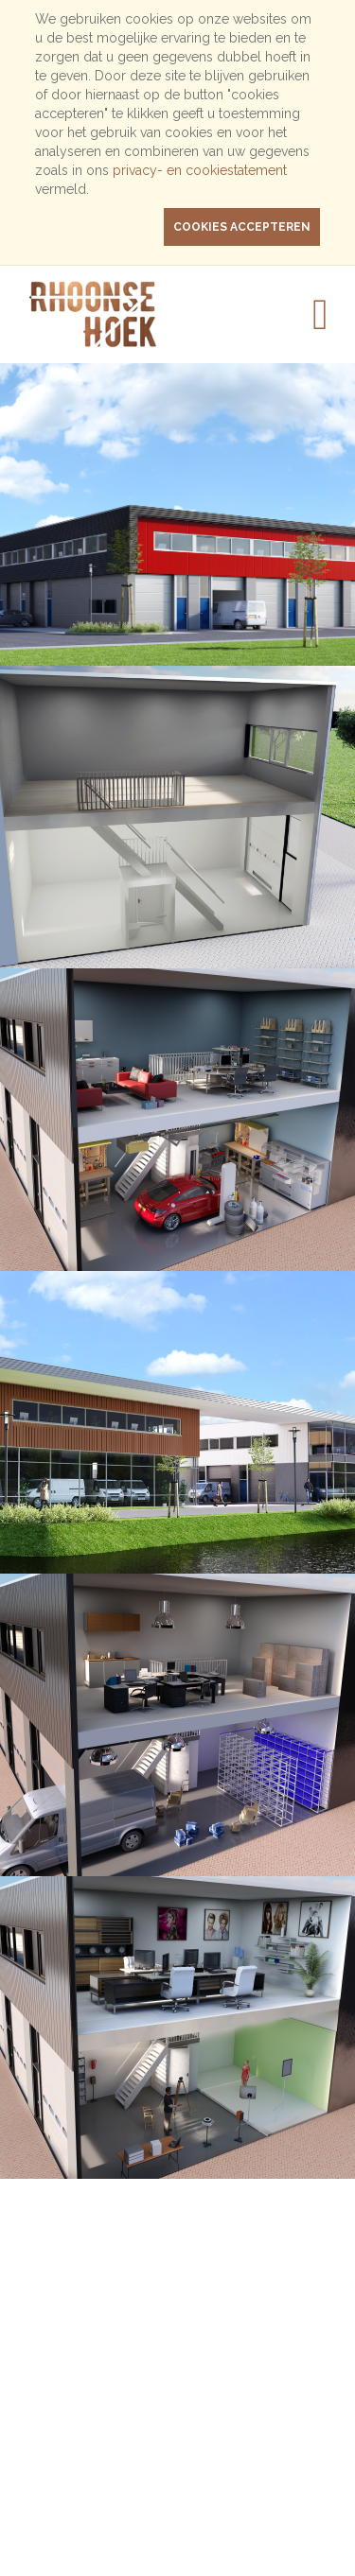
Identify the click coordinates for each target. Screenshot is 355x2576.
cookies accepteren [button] (242, 227)
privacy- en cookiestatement (200, 170)
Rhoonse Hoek (115, 314)
